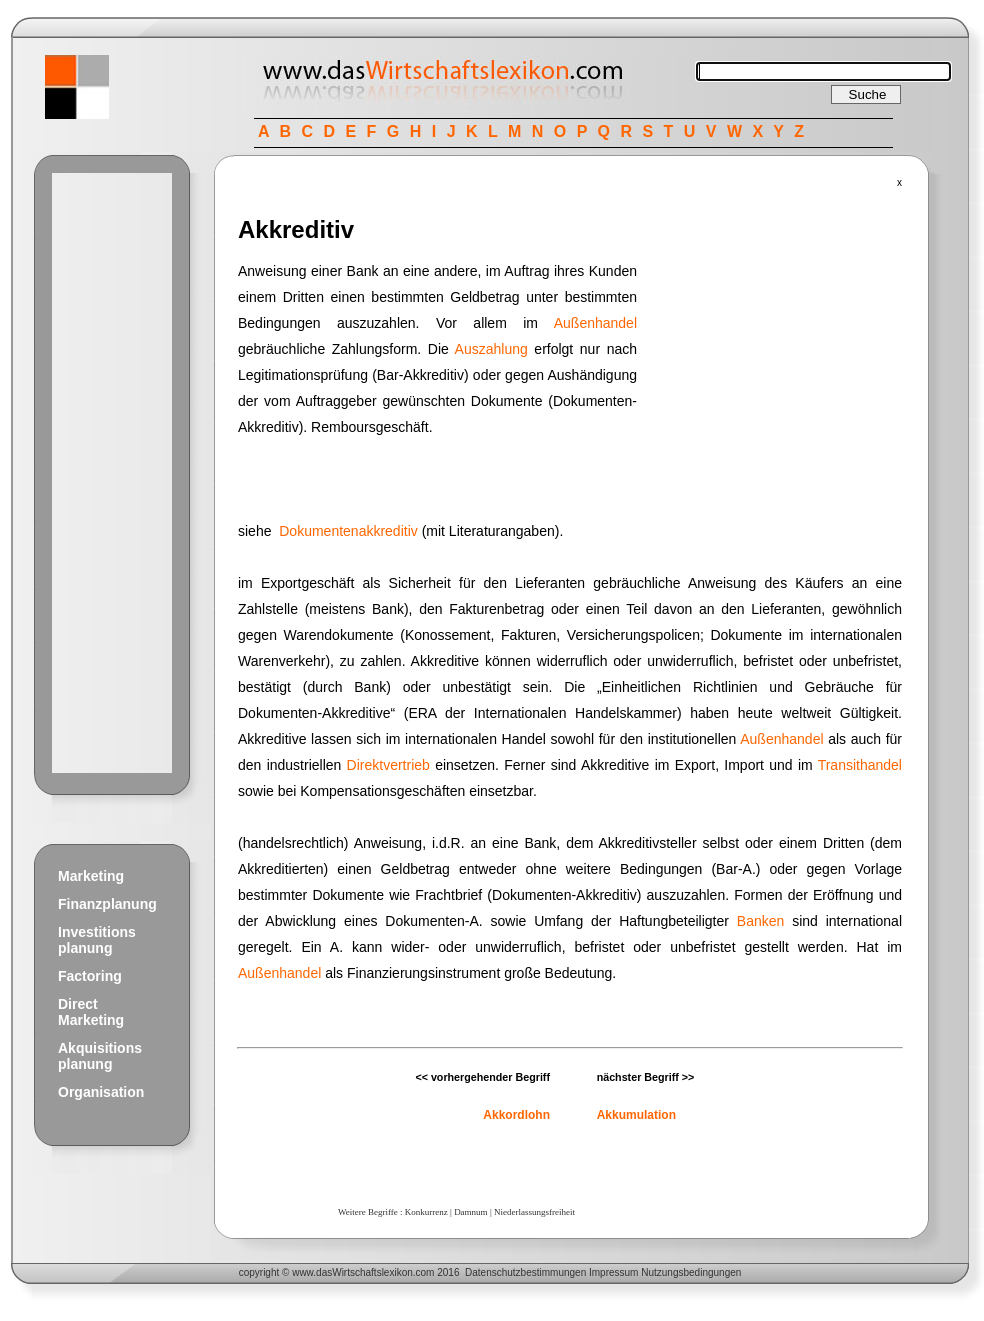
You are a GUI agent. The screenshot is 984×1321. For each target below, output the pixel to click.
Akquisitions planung (100, 1056)
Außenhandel (595, 323)
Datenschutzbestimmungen (525, 1272)
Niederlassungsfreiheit (534, 1212)
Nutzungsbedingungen (691, 1272)
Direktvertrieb (388, 765)
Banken (760, 921)
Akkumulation (636, 1115)
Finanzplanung (107, 904)
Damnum (471, 1212)
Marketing (91, 876)
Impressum (613, 1272)
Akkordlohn (516, 1115)
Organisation (101, 1092)
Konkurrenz (426, 1212)
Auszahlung (491, 349)
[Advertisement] (112, 473)
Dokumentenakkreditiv (348, 531)
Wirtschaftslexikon (372, 1272)
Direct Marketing (91, 1012)
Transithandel (860, 765)
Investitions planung (97, 940)
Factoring (90, 976)
